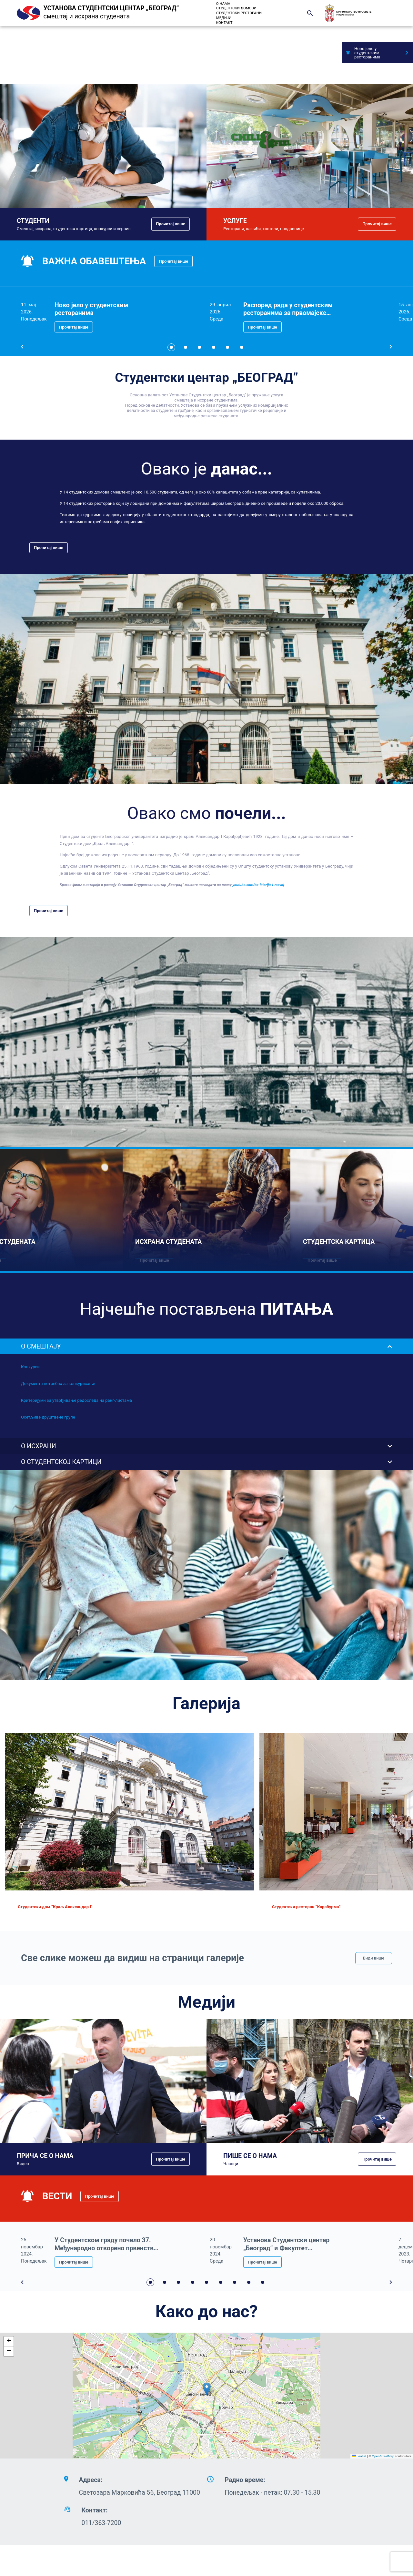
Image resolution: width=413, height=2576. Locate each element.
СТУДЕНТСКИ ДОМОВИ (236, 8)
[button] (207, 2389)
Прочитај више (170, 223)
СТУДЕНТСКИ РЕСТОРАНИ (239, 13)
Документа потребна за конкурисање (58, 1383)
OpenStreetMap (383, 2456)
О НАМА (223, 3)
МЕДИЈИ (223, 17)
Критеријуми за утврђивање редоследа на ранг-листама (76, 1400)
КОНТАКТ (224, 22)
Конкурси (30, 1366)
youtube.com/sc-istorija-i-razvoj (258, 884)
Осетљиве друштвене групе (48, 1417)
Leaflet (359, 2456)
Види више (374, 1958)
